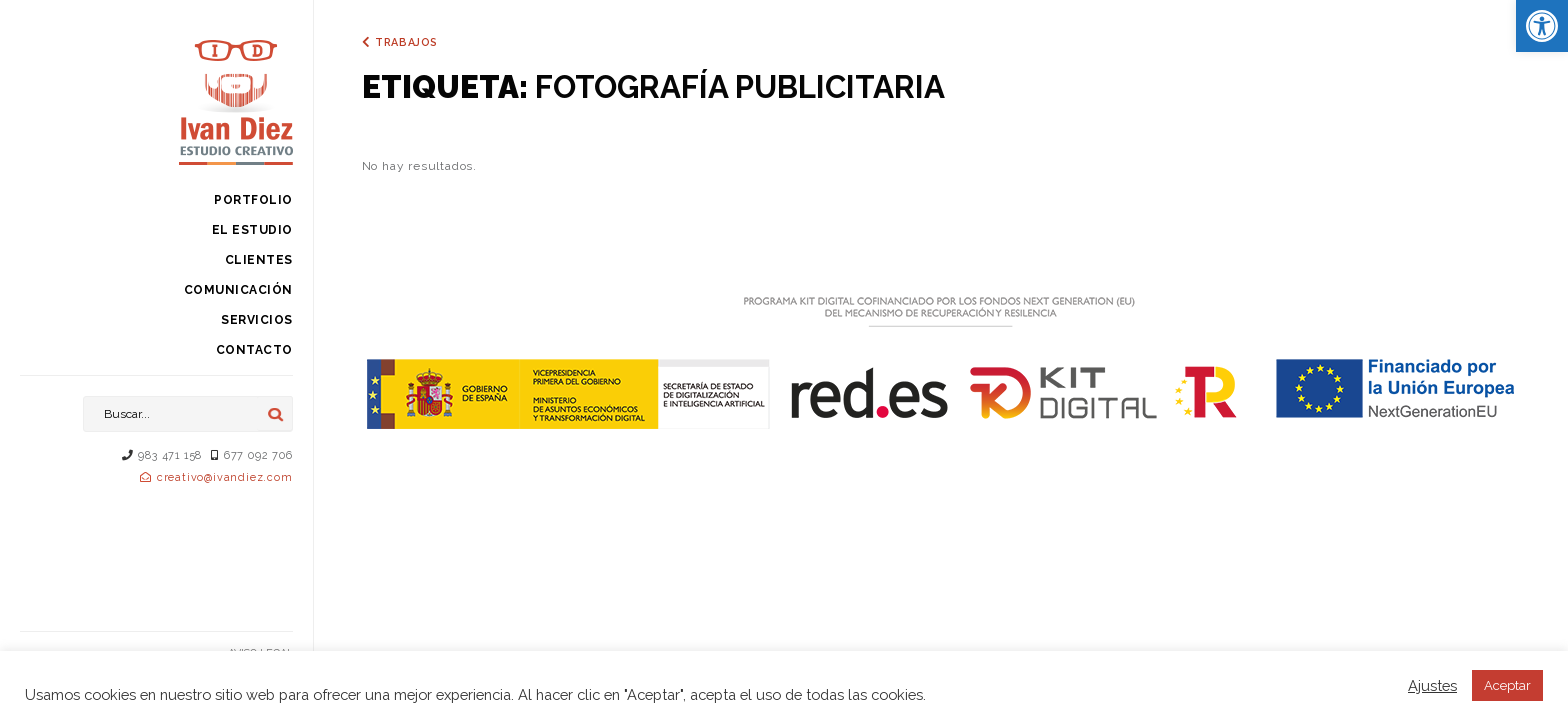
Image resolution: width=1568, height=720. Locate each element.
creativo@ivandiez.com (225, 477)
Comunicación (238, 290)
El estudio (252, 230)
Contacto (254, 350)
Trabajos (406, 42)
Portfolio (253, 200)
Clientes (259, 260)
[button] (1542, 26)
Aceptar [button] (1507, 685)
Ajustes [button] (1432, 685)
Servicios (257, 320)
